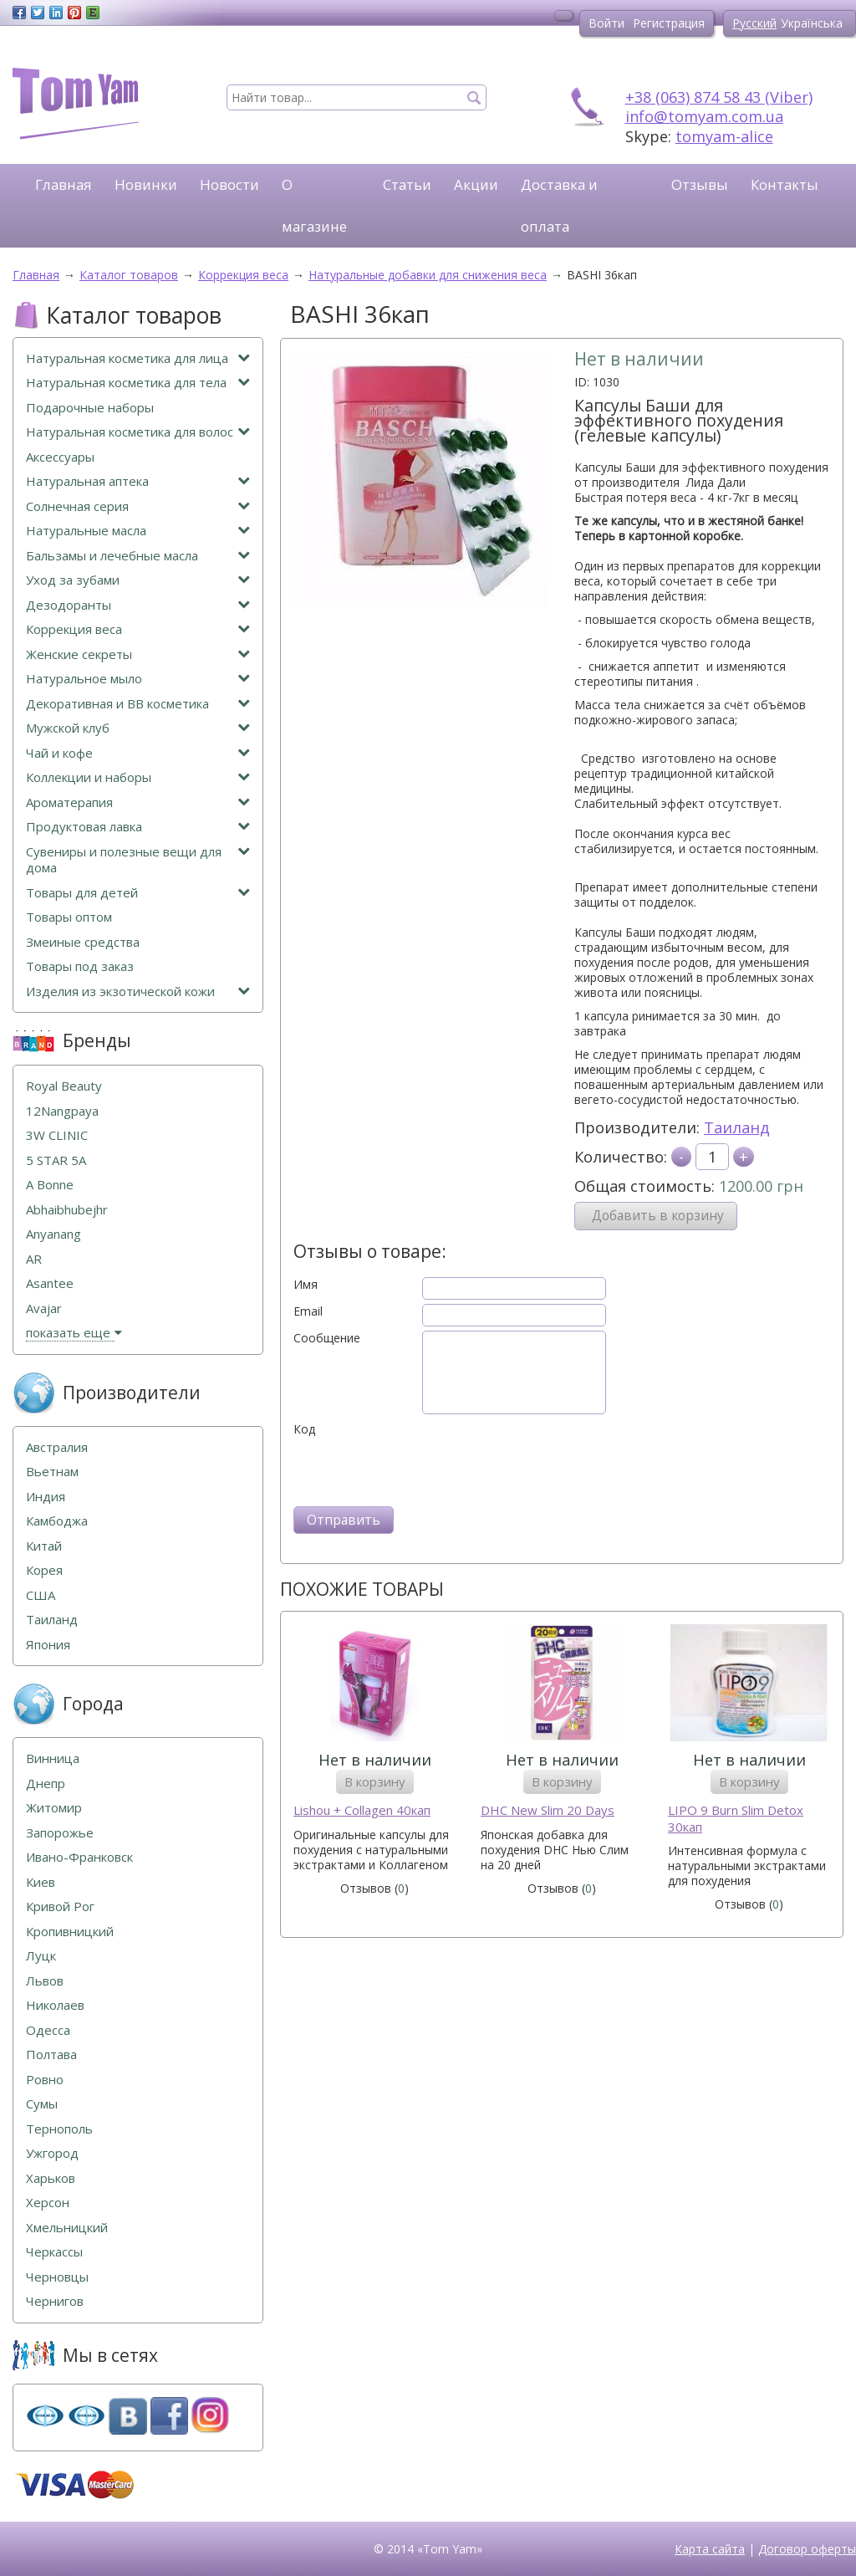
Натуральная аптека (138, 481)
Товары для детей (138, 893)
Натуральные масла (138, 531)
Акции (476, 184)
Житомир (54, 1808)
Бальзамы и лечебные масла (138, 556)
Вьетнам (52, 1472)
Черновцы (57, 2277)
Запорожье (60, 1833)
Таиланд (737, 1127)
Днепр (45, 1783)
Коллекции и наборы (138, 777)
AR (34, 1259)
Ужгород (52, 2153)
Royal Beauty (64, 1086)
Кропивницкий (70, 1932)
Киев (40, 1882)
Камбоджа (57, 1521)
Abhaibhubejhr (67, 1210)
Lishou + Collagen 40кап (362, 1810)
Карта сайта (710, 2549)
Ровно (45, 2080)
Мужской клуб (138, 728)
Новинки (146, 184)
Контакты (784, 184)
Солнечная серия (138, 506)
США (40, 1595)
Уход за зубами (138, 580)
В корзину (374, 1781)
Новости (229, 184)
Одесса (48, 2030)
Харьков (50, 2178)
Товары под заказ (80, 966)
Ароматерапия (138, 802)
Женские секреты (138, 654)
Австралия (57, 1447)
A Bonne (50, 1185)
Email (308, 1311)
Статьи (407, 184)
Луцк (41, 1956)
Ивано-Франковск (79, 1857)
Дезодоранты (138, 605)
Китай (44, 1546)
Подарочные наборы (90, 408)
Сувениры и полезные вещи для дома (138, 860)
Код (304, 1429)
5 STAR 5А (56, 1160)
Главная (63, 184)
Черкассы (54, 2252)
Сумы (42, 2104)
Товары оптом (69, 917)
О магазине (314, 205)
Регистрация (669, 23)
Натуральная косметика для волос (138, 432)
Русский (754, 23)
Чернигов (55, 2301)
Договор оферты (807, 2549)
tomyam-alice (724, 136)
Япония (48, 1645)
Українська (812, 23)
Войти (606, 23)
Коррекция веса (138, 629)
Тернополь (59, 2129)
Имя (305, 1284)
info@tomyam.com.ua (704, 116)
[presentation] (420, 1469)
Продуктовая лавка (138, 827)
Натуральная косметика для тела (138, 383)
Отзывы (699, 184)
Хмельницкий (67, 2228)
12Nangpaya (62, 1111)
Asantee (50, 1283)
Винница (52, 1758)
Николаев (55, 2005)
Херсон (47, 2203)
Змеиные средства (83, 942)
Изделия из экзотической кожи (138, 991)
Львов (45, 1981)
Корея (44, 1570)
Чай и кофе (138, 753)
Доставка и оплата (559, 205)
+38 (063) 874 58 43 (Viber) (719, 97)
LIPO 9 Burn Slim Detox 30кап (735, 1818)
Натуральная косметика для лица (138, 358)
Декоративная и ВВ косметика (138, 704)
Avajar (44, 1308)
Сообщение (326, 1338)
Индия (45, 1497)
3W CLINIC (57, 1135)
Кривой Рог (60, 1906)
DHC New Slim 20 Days (547, 1810)
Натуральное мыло (138, 679)
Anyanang (53, 1234)
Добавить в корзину (658, 1215)
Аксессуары (60, 457)
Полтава (51, 2054)
